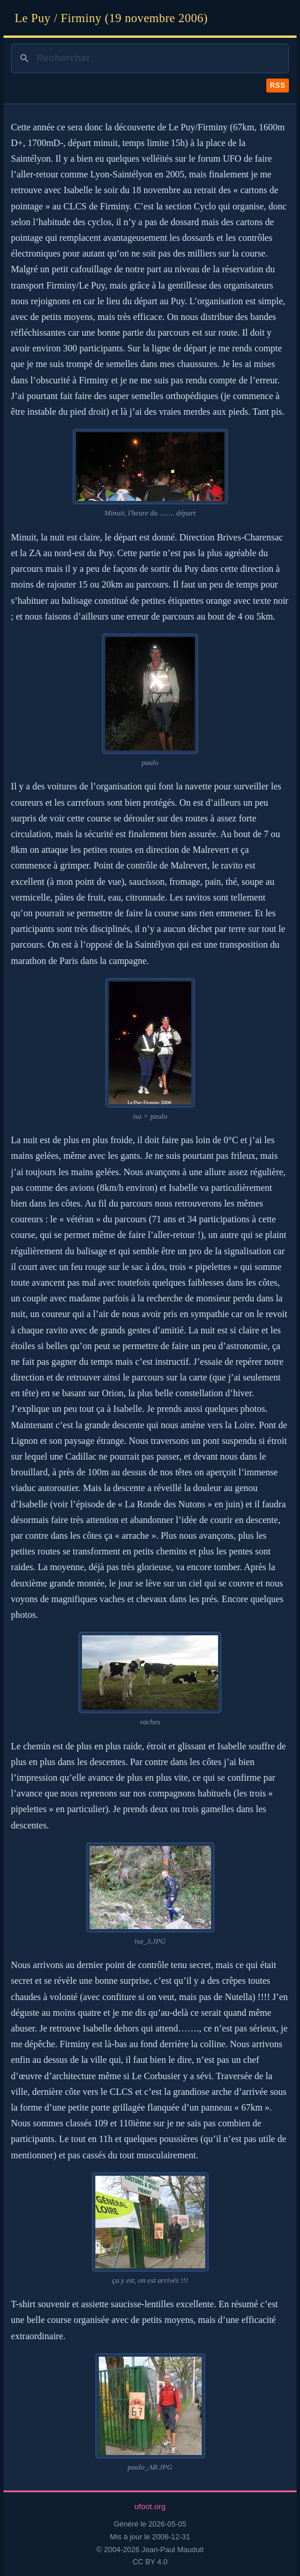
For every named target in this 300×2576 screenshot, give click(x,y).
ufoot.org (150, 2506)
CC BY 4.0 (150, 2561)
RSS (277, 85)
